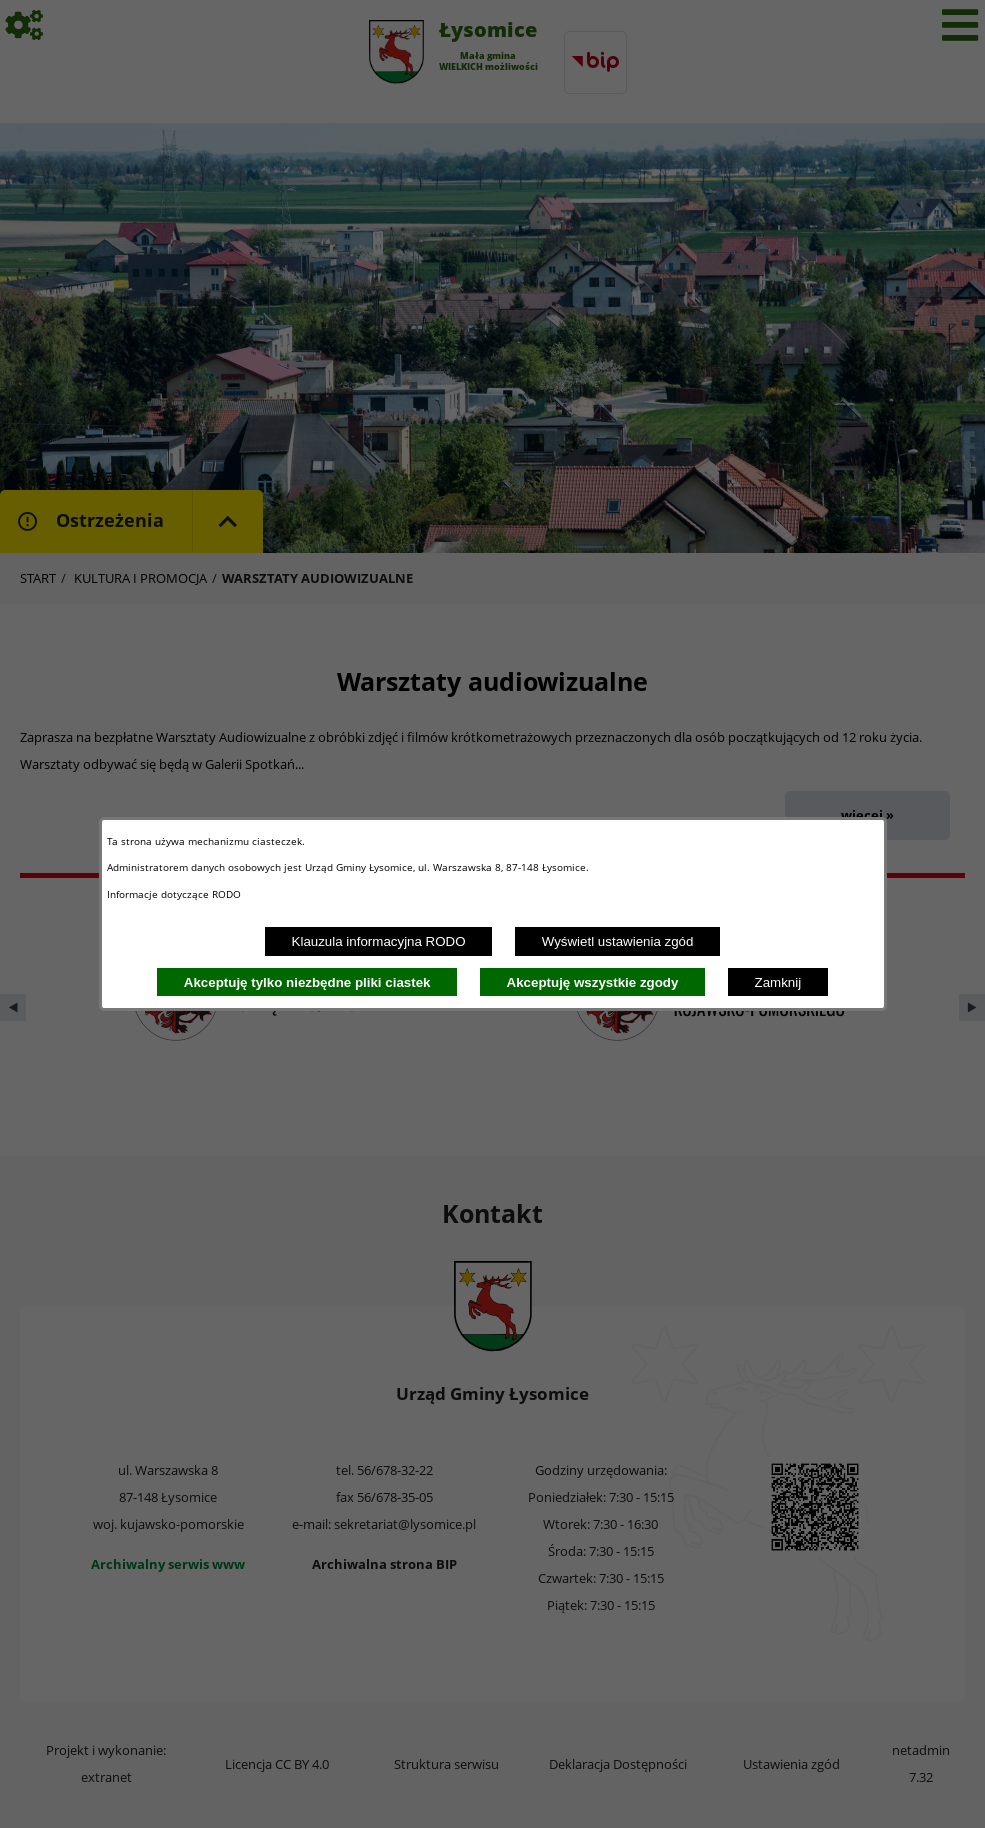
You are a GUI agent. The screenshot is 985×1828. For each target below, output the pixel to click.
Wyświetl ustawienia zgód (618, 941)
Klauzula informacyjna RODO (379, 941)
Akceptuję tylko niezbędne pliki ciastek (307, 982)
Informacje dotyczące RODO (175, 894)
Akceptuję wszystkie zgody (593, 982)
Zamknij (778, 982)
